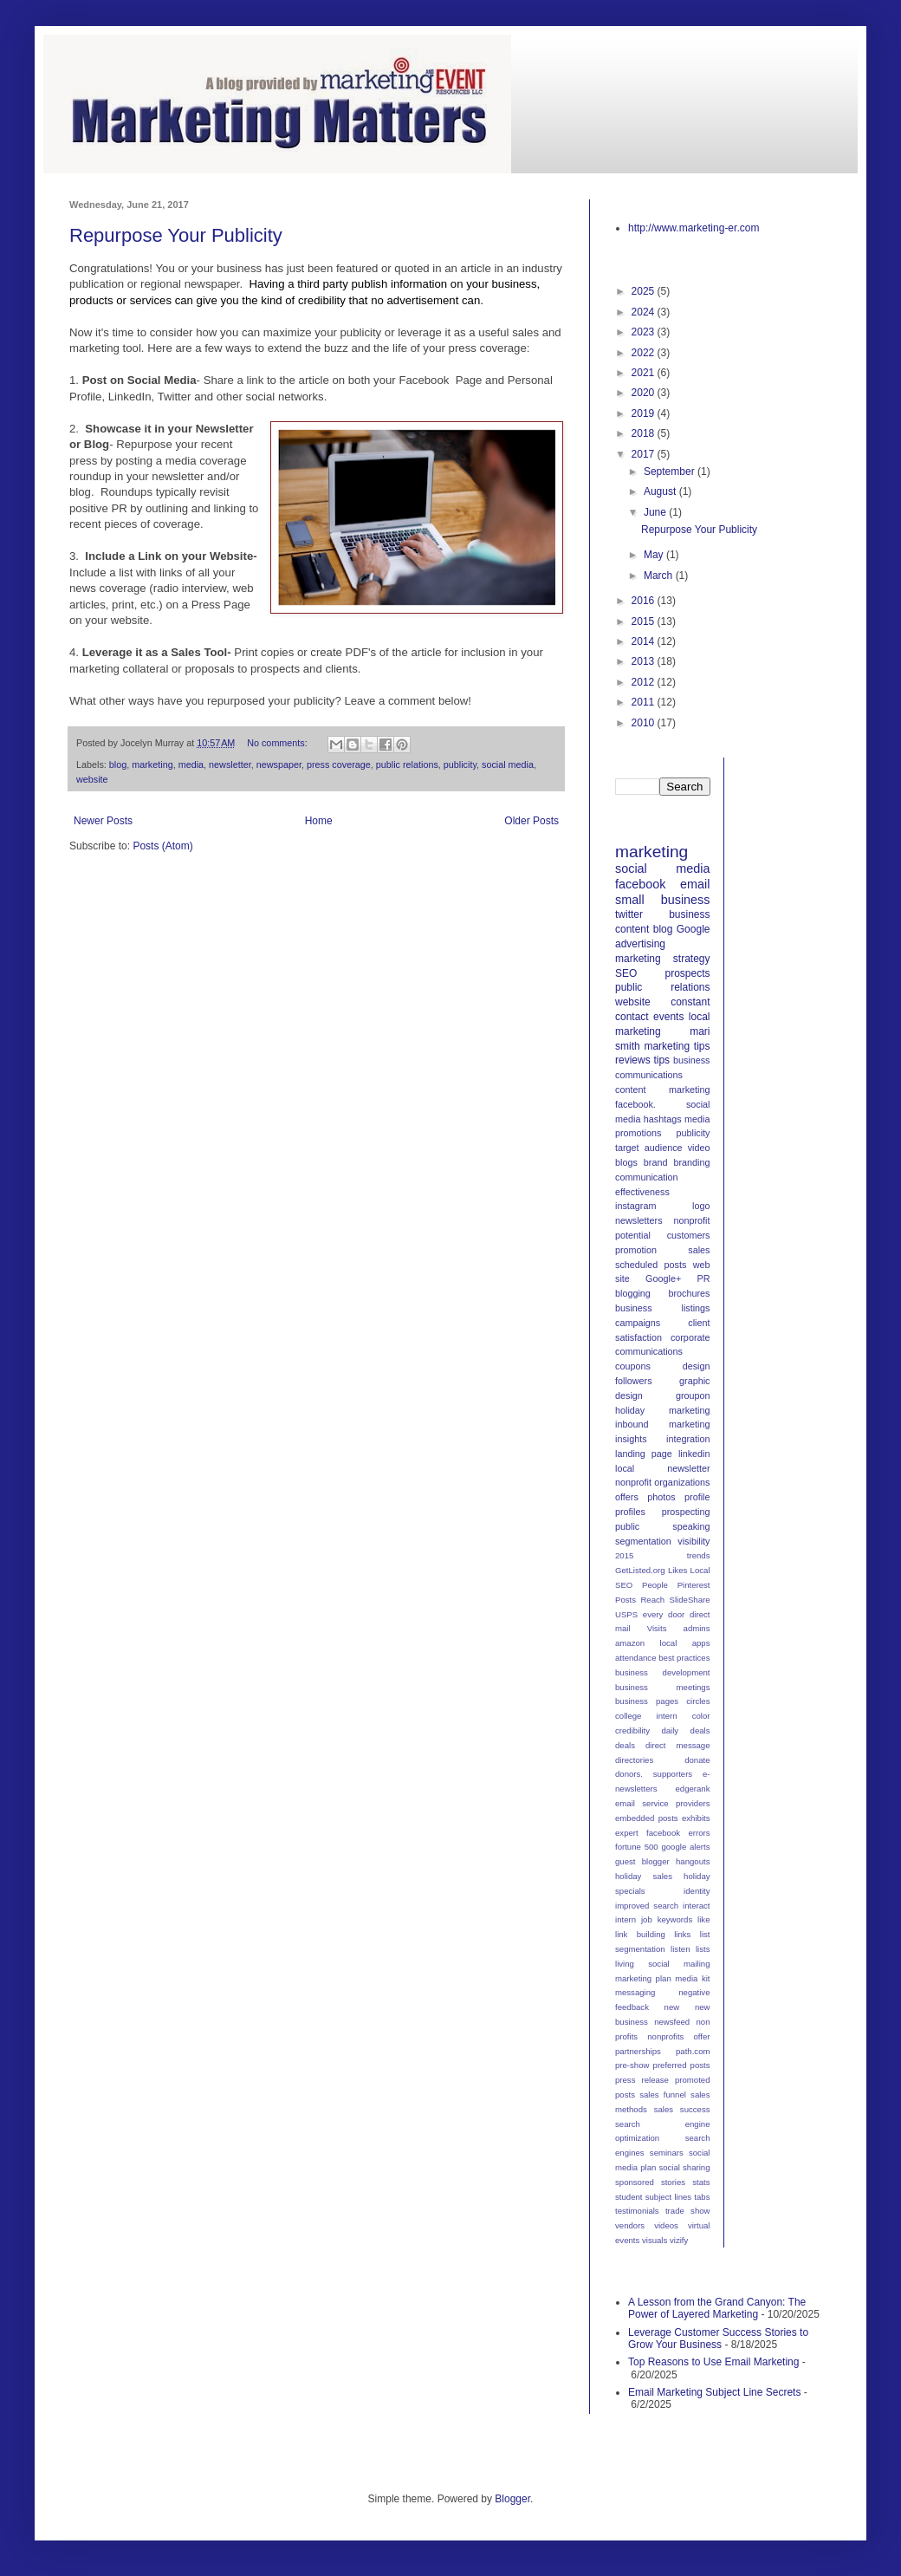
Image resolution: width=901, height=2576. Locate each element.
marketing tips (677, 1046)
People (655, 1585)
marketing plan (643, 1978)
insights (631, 1439)
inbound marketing (662, 1424)
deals (625, 1745)
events (668, 1017)
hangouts (693, 1861)
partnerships (638, 2051)
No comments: (278, 743)
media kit (692, 1978)
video (699, 1147)
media (191, 764)
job (646, 1919)
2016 (645, 601)
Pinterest (693, 1585)
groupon (693, 1395)
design (696, 1366)
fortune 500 (636, 1846)
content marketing (662, 1089)
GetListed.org (640, 1570)
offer (701, 2036)
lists (703, 1949)
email (695, 884)
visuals (654, 2240)
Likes (677, 1570)
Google (693, 929)
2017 (645, 454)
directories (634, 1760)
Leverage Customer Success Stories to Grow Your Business (718, 2338)
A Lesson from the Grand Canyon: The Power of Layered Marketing (717, 2308)
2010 (645, 723)
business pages (646, 1701)
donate (697, 1760)
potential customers (662, 1235)
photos (661, 1497)
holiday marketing (662, 1410)
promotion (636, 1250)
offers (626, 1497)
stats (701, 2182)
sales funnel (662, 2094)
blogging (633, 1293)
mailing (697, 1963)
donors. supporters (653, 1774)
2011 (645, 702)
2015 (645, 621)
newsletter (230, 764)
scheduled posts (650, 1264)
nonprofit (691, 1220)
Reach (652, 1599)
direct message (677, 1745)
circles (698, 1701)
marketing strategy (662, 959)
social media (508, 764)
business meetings (662, 1687)
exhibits (696, 1818)
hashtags (663, 1119)
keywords (675, 1919)
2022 (645, 353)
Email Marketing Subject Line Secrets (714, 2392)
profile (697, 1497)
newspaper (278, 764)
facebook (640, 884)
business (689, 914)
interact (696, 1905)
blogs (626, 1162)
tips (661, 1060)
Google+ (663, 1278)
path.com (693, 2051)
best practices (684, 1657)
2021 (645, 373)
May (655, 555)
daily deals (685, 1730)
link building (640, 1934)
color (701, 1716)
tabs (702, 2197)
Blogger (512, 2499)
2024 (645, 312)
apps (701, 1643)
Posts (625, 1599)
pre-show (632, 2065)
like (703, 1919)
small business (662, 900)
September (670, 471)
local (624, 1468)
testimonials (637, 2210)
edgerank (692, 1788)
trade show (687, 2210)
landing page (643, 1453)
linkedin (694, 1453)
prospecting (686, 1511)
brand (656, 1162)
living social (642, 1963)
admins (697, 1628)
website (92, 779)
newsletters (639, 1220)
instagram (635, 1205)
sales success (682, 2109)
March (660, 575)
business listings (662, 1308)
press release (642, 2080)
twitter (629, 914)
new (672, 2007)
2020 (645, 393)
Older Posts (531, 821)
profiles (630, 1511)
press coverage (339, 764)
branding (691, 1162)
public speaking (662, 1526)
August (661, 491)
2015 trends (662, 1555)
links (682, 1934)
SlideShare (690, 1599)
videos (666, 2225)
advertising (640, 944)
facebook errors (678, 1833)
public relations (407, 764)
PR (703, 1278)
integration (688, 1439)
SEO (626, 973)
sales (699, 1250)
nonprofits (665, 2036)
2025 (645, 291)
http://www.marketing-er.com (693, 228)
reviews (633, 1060)
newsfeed (672, 2021)
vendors (630, 2225)
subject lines (668, 2197)
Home (319, 821)
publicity (460, 764)
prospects (687, 973)
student (628, 2197)
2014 (645, 641)
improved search (646, 1905)
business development (662, 1672)
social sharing (684, 2167)
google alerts (685, 1846)
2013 (645, 661)
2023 (645, 332)
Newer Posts (103, 821)
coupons (633, 1366)
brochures (689, 1293)
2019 (645, 413)
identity (697, 1891)
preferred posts (681, 2065)
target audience (649, 1147)
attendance (635, 1657)
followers (633, 1381)
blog (117, 764)
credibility (632, 1730)
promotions (638, 1133)
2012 (645, 682)
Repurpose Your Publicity (175, 235)
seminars (667, 2152)
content (632, 929)
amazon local (646, 1643)
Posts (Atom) (162, 846)
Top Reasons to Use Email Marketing (713, 2362)
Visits (657, 1628)
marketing (152, 764)
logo (701, 1205)
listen (680, 1949)
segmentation (643, 1541)
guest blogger (642, 1861)
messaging (635, 1992)
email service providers (662, 1803)
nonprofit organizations (662, 1482)
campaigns (637, 1322)
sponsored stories (650, 2182)
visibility (693, 1541)
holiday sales (643, 1876)
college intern (646, 1716)
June (656, 512)
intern (625, 1919)
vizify (679, 2240)
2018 (645, 433)
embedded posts (646, 1818)
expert (626, 1833)
